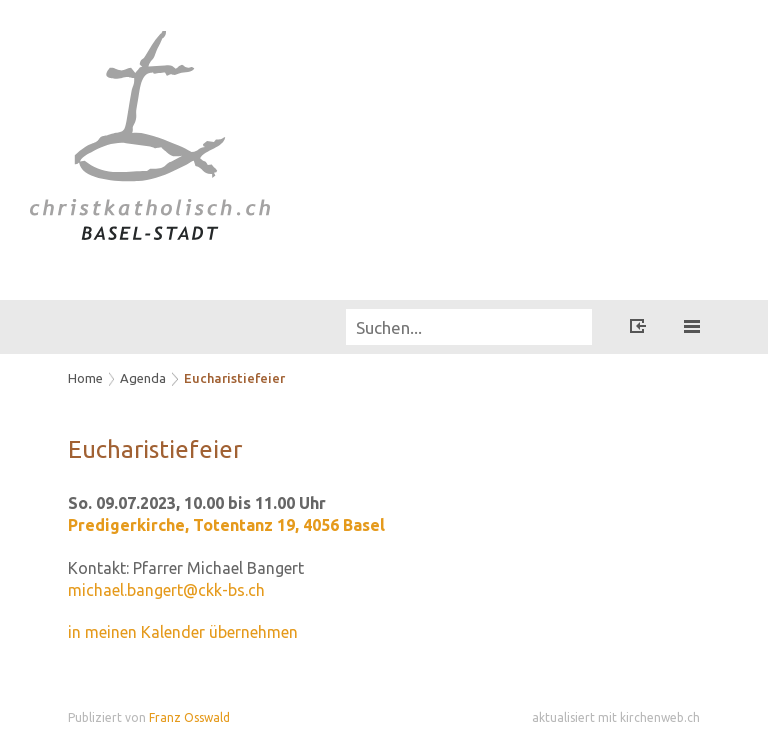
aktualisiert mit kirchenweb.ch (616, 717)
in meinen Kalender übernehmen (183, 632)
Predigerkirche (226, 525)
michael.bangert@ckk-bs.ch (166, 590)
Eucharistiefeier (234, 378)
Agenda (143, 378)
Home (85, 378)
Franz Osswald (189, 717)
